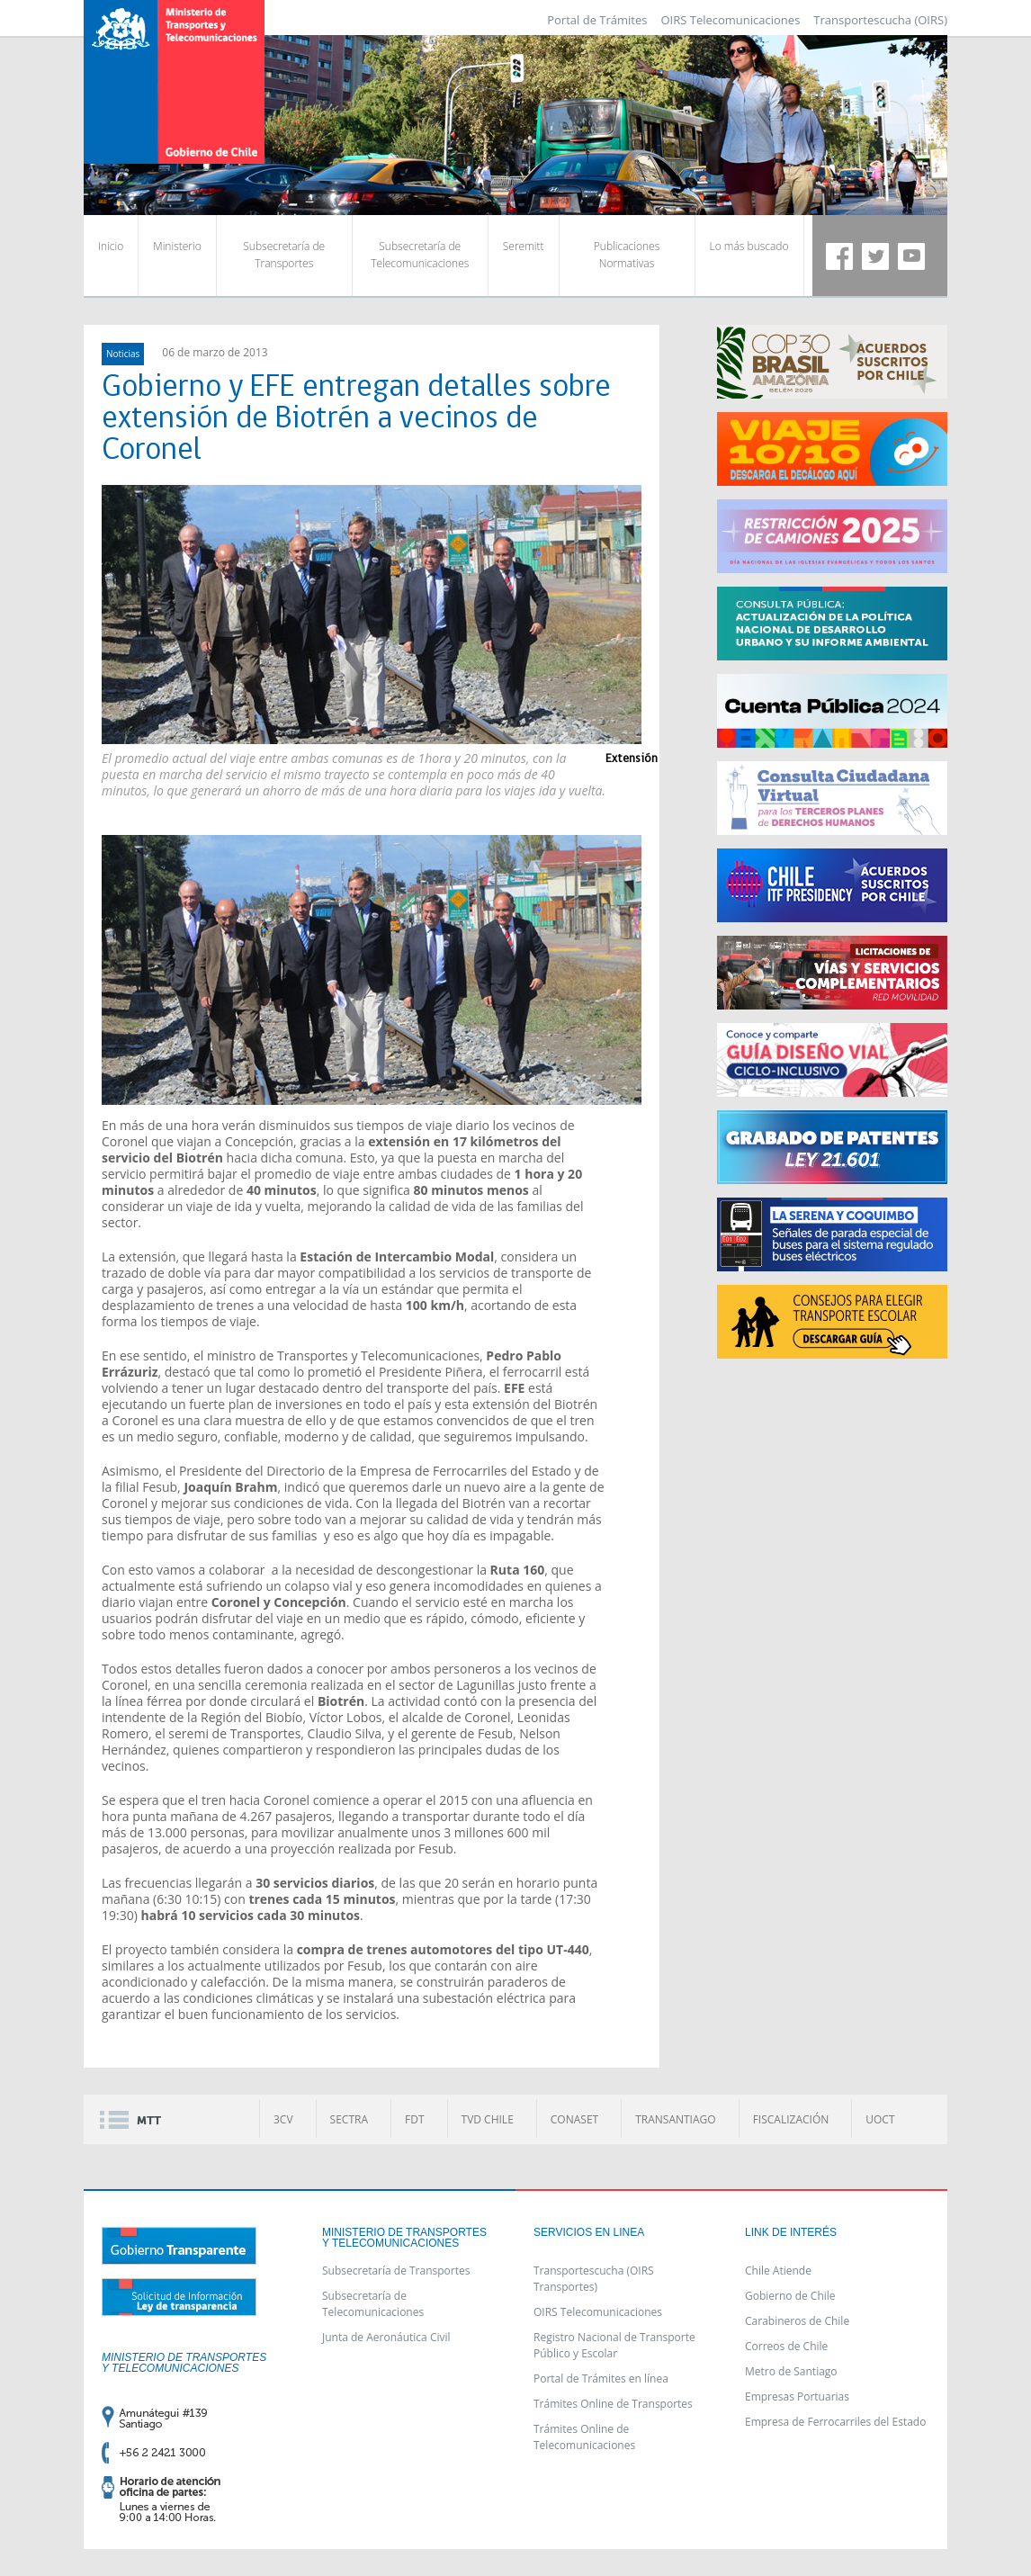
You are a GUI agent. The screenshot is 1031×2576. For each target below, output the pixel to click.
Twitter (875, 256)
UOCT (879, 2119)
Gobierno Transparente (179, 2246)
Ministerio (177, 246)
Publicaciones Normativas (626, 254)
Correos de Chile (786, 2346)
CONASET (574, 2119)
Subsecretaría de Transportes (284, 254)
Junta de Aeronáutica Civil (386, 2337)
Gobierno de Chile (790, 2295)
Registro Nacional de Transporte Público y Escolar (614, 2345)
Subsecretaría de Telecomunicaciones (420, 254)
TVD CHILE (488, 2119)
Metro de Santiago (791, 2371)
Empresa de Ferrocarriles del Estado (835, 2421)
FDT (415, 2119)
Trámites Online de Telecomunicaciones (584, 2437)
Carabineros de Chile (797, 2321)
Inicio (110, 246)
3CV (283, 2119)
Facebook (839, 256)
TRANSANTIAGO (675, 2119)
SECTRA (349, 2119)
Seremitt (523, 246)
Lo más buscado (749, 246)
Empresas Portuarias (797, 2396)
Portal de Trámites (597, 20)
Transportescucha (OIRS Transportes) (593, 2278)
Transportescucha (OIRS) (880, 20)
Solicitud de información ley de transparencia (179, 2297)
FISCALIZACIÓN (791, 2119)
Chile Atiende (778, 2270)
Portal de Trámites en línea (600, 2378)
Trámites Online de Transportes (613, 2403)
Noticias (122, 353)
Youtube (911, 256)
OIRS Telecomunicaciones (730, 20)
